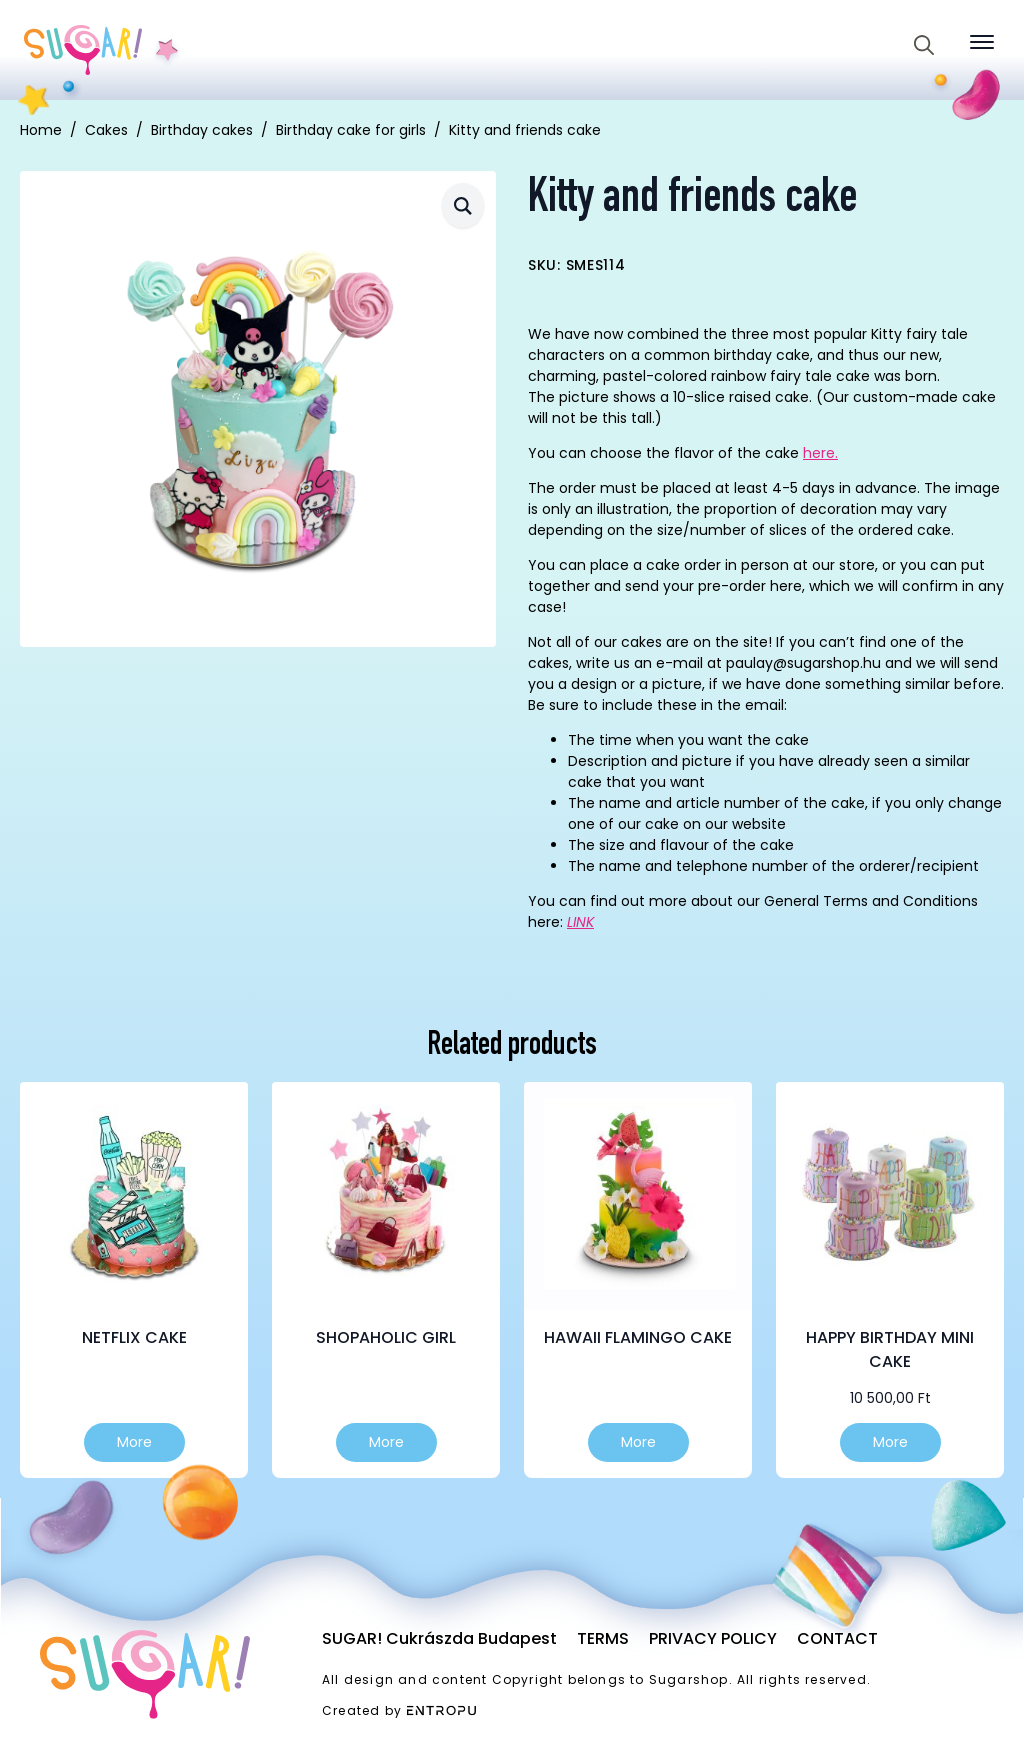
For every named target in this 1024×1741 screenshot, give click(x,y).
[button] (463, 205)
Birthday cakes (202, 130)
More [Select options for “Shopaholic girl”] (386, 1442)
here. (820, 453)
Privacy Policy (713, 1638)
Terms (603, 1638)
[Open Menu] (982, 42)
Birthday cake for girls (351, 130)
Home (41, 130)
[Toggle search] (924, 45)
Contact (837, 1638)
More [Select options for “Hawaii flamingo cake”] (638, 1442)
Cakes (106, 130)
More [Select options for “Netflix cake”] (134, 1442)
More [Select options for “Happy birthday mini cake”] (890, 1442)
